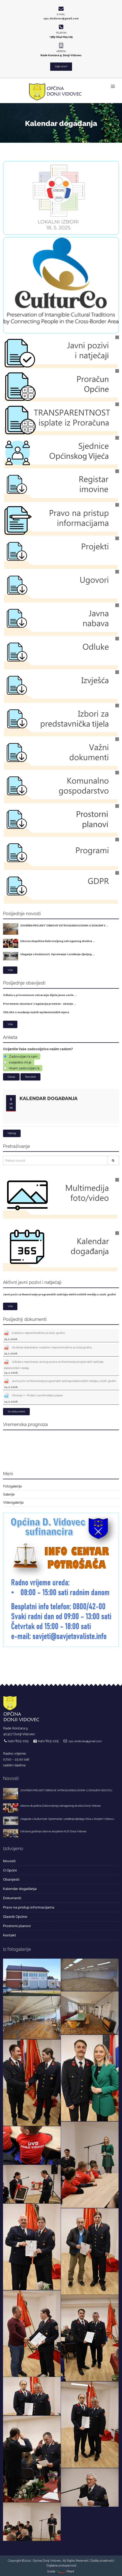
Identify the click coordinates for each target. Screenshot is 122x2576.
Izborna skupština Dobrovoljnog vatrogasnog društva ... (57, 941)
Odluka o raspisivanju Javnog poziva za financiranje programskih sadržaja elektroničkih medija (53, 1366)
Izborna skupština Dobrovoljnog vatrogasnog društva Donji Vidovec (60, 1805)
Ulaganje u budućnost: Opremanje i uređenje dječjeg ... (57, 954)
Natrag (12, 1133)
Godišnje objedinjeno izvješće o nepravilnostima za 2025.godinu (48, 1349)
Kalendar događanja (20, 1889)
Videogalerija (13, 1502)
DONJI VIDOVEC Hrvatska (61, 1449)
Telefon (61, 32)
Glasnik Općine (15, 1917)
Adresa (61, 51)
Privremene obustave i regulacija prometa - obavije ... (39, 1003)
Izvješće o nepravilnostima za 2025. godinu (34, 1335)
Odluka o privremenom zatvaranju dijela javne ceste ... (40, 995)
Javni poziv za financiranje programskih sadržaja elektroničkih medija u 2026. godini (59, 1294)
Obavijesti (11, 1879)
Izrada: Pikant (60, 2571)
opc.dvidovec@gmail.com (61, 18)
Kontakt (9, 1935)
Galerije (9, 1494)
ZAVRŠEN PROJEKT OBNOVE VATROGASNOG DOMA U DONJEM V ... (64, 925)
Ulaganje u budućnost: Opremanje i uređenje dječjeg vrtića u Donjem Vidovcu (67, 1818)
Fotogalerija (12, 1486)
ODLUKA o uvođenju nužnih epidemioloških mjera (36, 1012)
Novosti (9, 1861)
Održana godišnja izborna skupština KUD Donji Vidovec (53, 1831)
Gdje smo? (61, 66)
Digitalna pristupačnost (61, 2565)
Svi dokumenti (16, 1411)
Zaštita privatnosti (101, 2560)
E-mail (61, 14)
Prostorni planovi (17, 1926)
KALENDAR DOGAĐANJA (48, 1098)
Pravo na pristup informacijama (28, 1907)
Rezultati (30, 1076)
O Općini (10, 1870)
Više (10, 970)
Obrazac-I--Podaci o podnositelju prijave (33, 1397)
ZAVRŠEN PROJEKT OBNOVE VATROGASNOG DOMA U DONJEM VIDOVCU (66, 1790)
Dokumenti (12, 1898)
